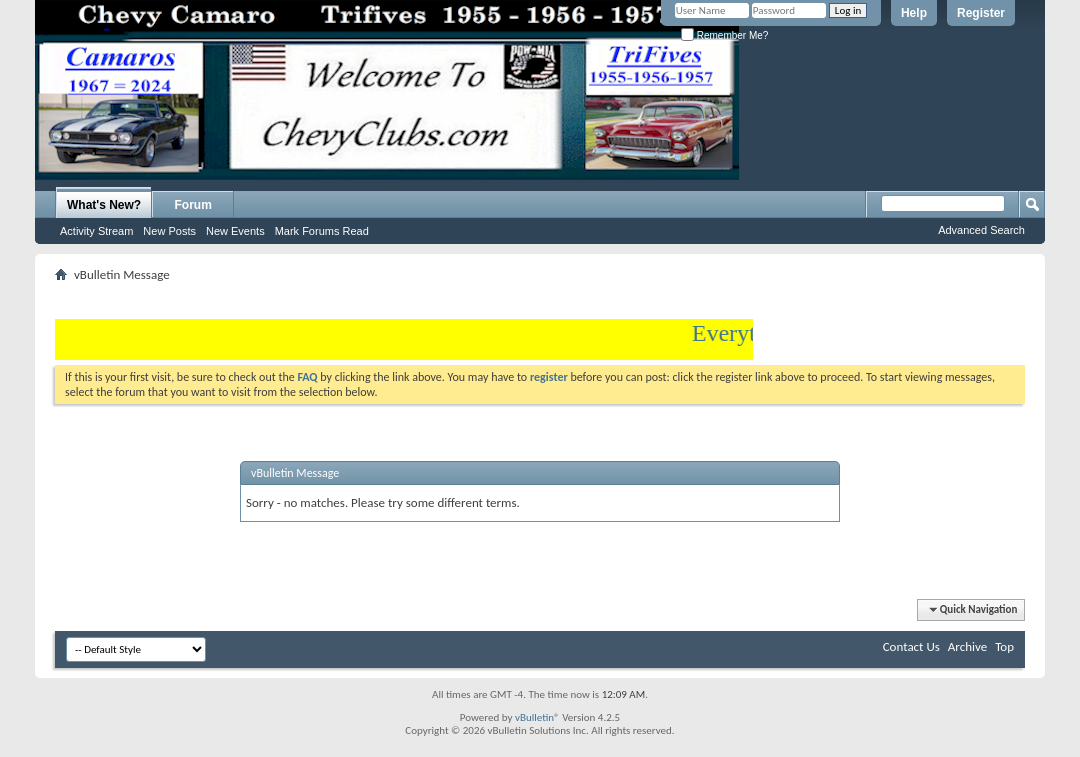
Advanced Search (981, 230)
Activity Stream (96, 231)
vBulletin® (537, 717)
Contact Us (911, 646)
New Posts (169, 231)
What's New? (104, 205)
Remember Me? (724, 35)
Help (914, 13)
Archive (967, 646)
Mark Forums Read (322, 231)
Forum (193, 205)
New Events (235, 231)
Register (981, 13)
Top (1004, 646)
